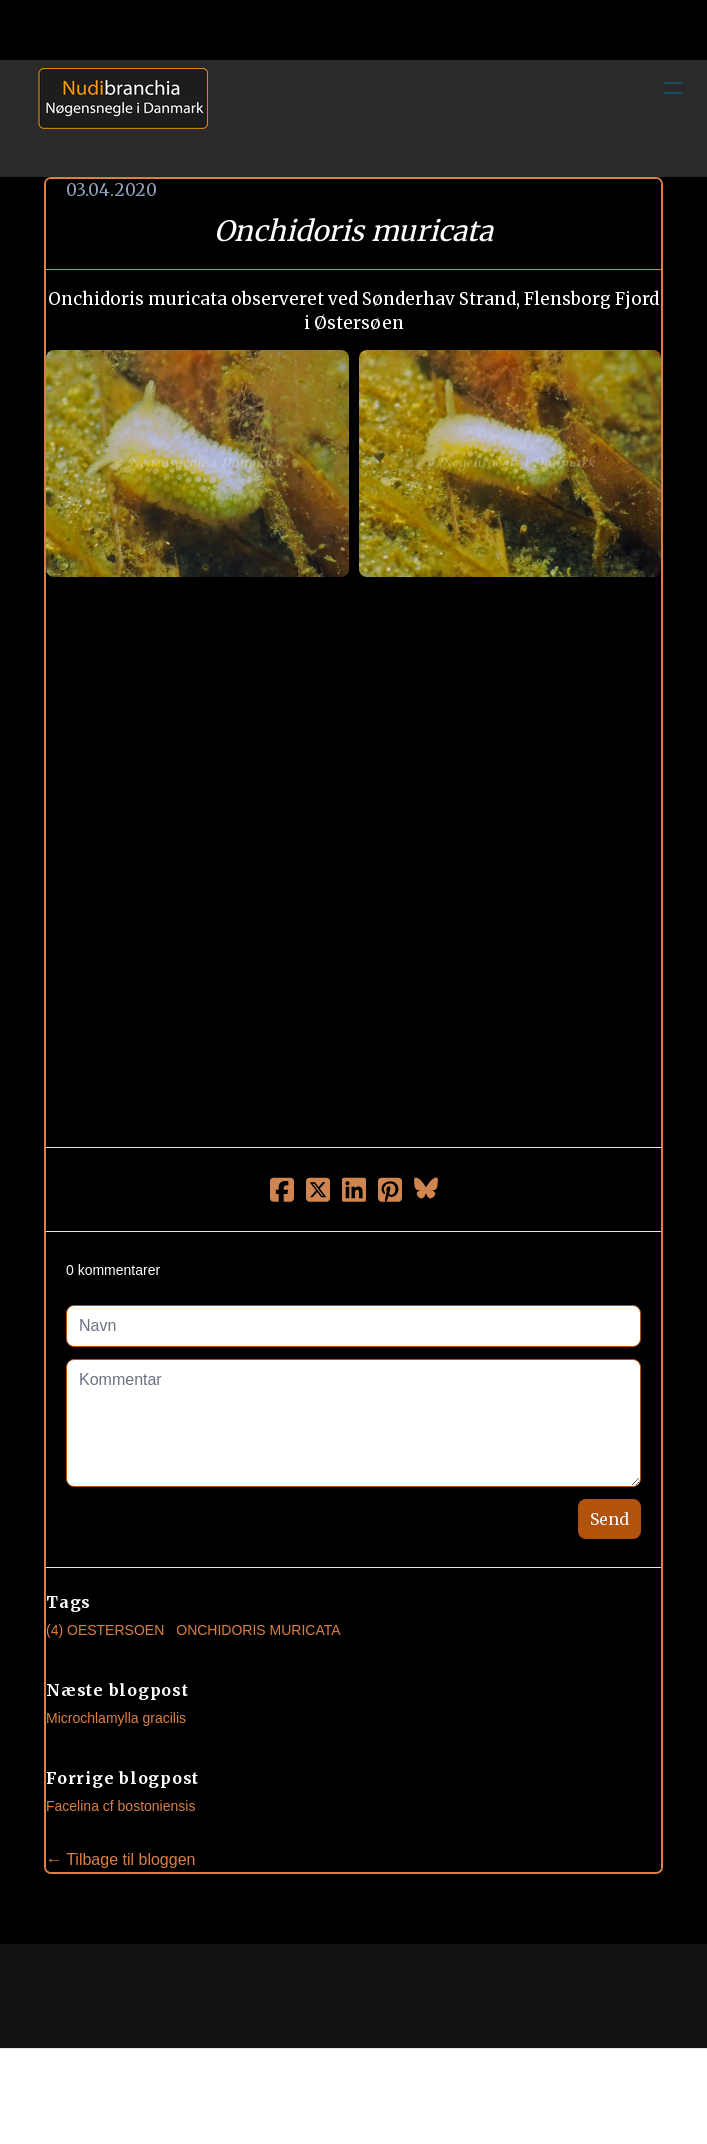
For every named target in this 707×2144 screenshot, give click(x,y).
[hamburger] (673, 88)
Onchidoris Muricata (258, 1630)
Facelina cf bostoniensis (120, 1806)
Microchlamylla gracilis (116, 1718)
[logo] (116, 118)
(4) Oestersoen (105, 1630)
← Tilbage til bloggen (120, 1859)
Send (609, 1519)
